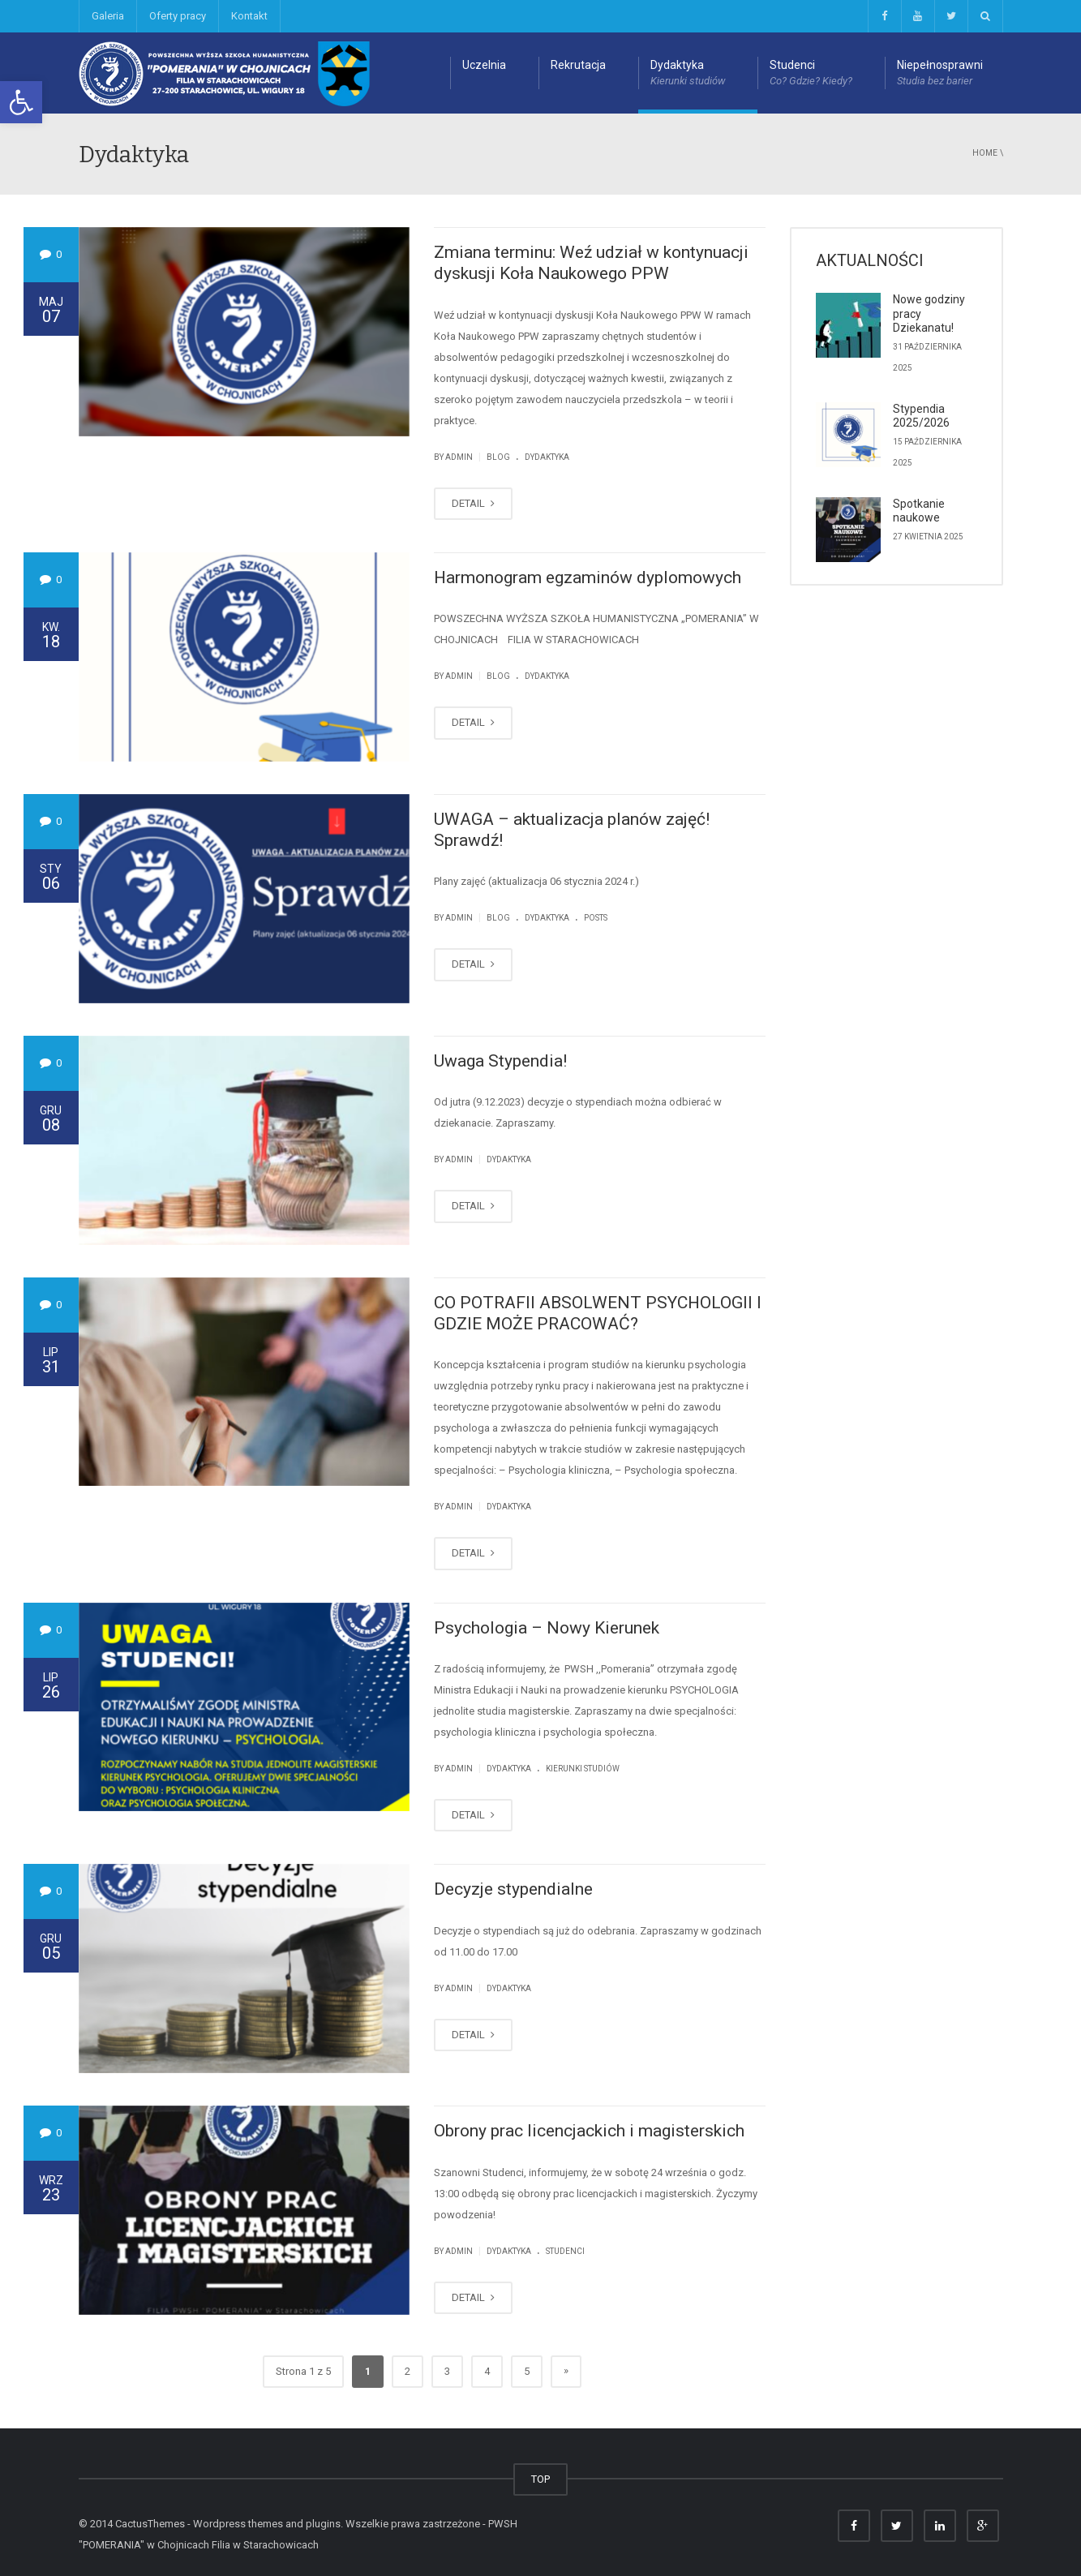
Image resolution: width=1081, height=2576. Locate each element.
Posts (595, 917)
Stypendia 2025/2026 (921, 416)
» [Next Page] (566, 2370)
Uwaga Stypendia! (500, 1061)
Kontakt (249, 16)
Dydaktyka (687, 73)
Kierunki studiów (583, 1768)
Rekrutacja (578, 64)
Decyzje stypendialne (513, 1889)
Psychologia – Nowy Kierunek (546, 1628)
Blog (498, 457)
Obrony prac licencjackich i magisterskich (589, 2130)
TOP (540, 2479)
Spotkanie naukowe (919, 511)
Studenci (811, 73)
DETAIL (473, 503)
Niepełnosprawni (940, 73)
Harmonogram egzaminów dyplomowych (587, 577)
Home (984, 153)
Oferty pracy (177, 16)
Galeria (108, 16)
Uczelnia (484, 64)
